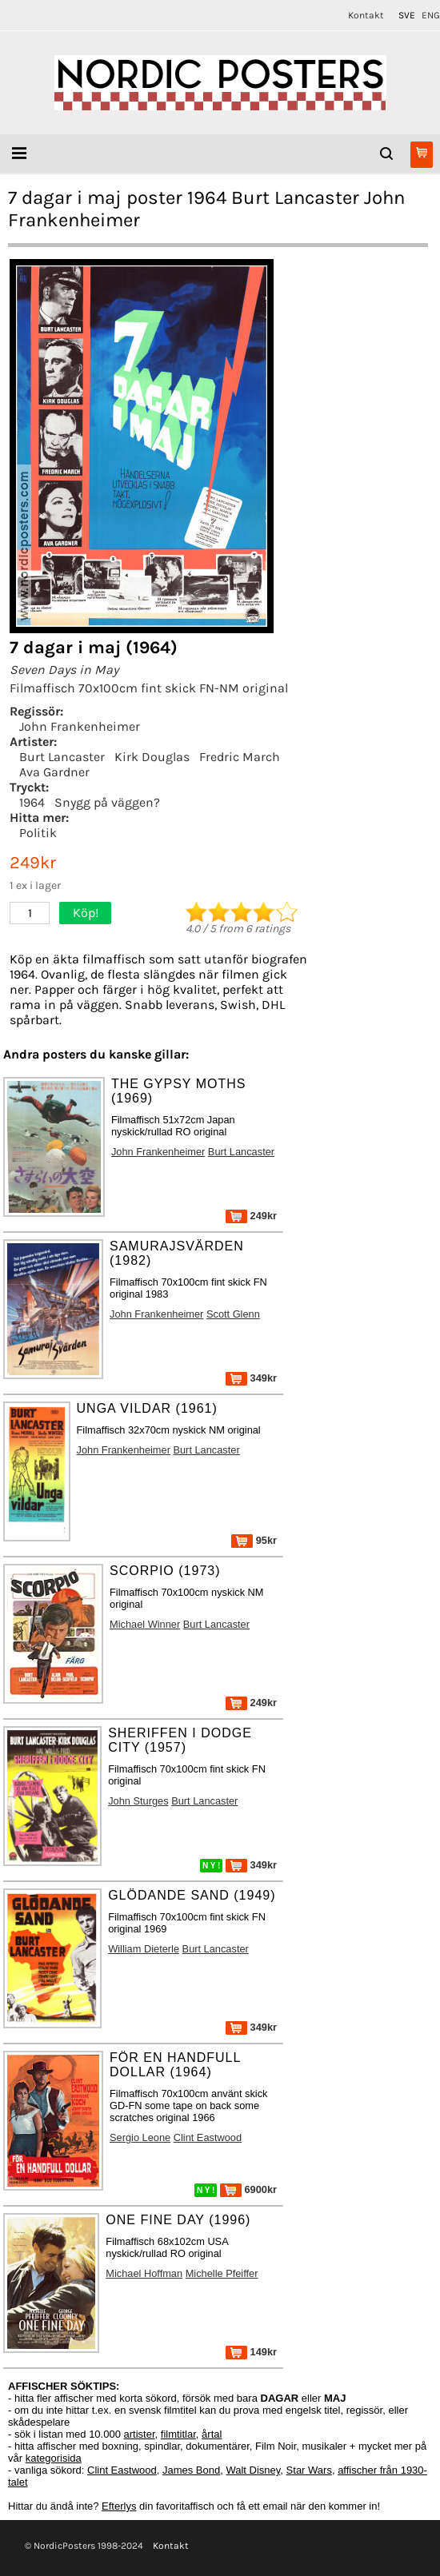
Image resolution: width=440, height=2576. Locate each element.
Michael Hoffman (144, 2273)
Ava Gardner (54, 772)
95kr (254, 1540)
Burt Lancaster (62, 756)
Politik (38, 832)
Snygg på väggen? (107, 802)
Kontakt (366, 15)
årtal (212, 2434)
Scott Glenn (233, 1314)
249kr (251, 1216)
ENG (431, 15)
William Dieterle (143, 1949)
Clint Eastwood (208, 2137)
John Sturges (138, 1801)
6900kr (248, 2189)
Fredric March (239, 756)
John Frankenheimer (79, 726)
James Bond (191, 2470)
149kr (251, 2352)
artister (139, 2434)
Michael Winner (145, 1624)
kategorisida (54, 2458)
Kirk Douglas (152, 756)
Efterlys (119, 2506)
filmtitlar (178, 2434)
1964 (32, 802)
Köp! (85, 912)
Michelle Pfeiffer (222, 2273)
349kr (251, 1378)
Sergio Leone (140, 2137)
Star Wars (309, 2470)
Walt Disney (253, 2470)
